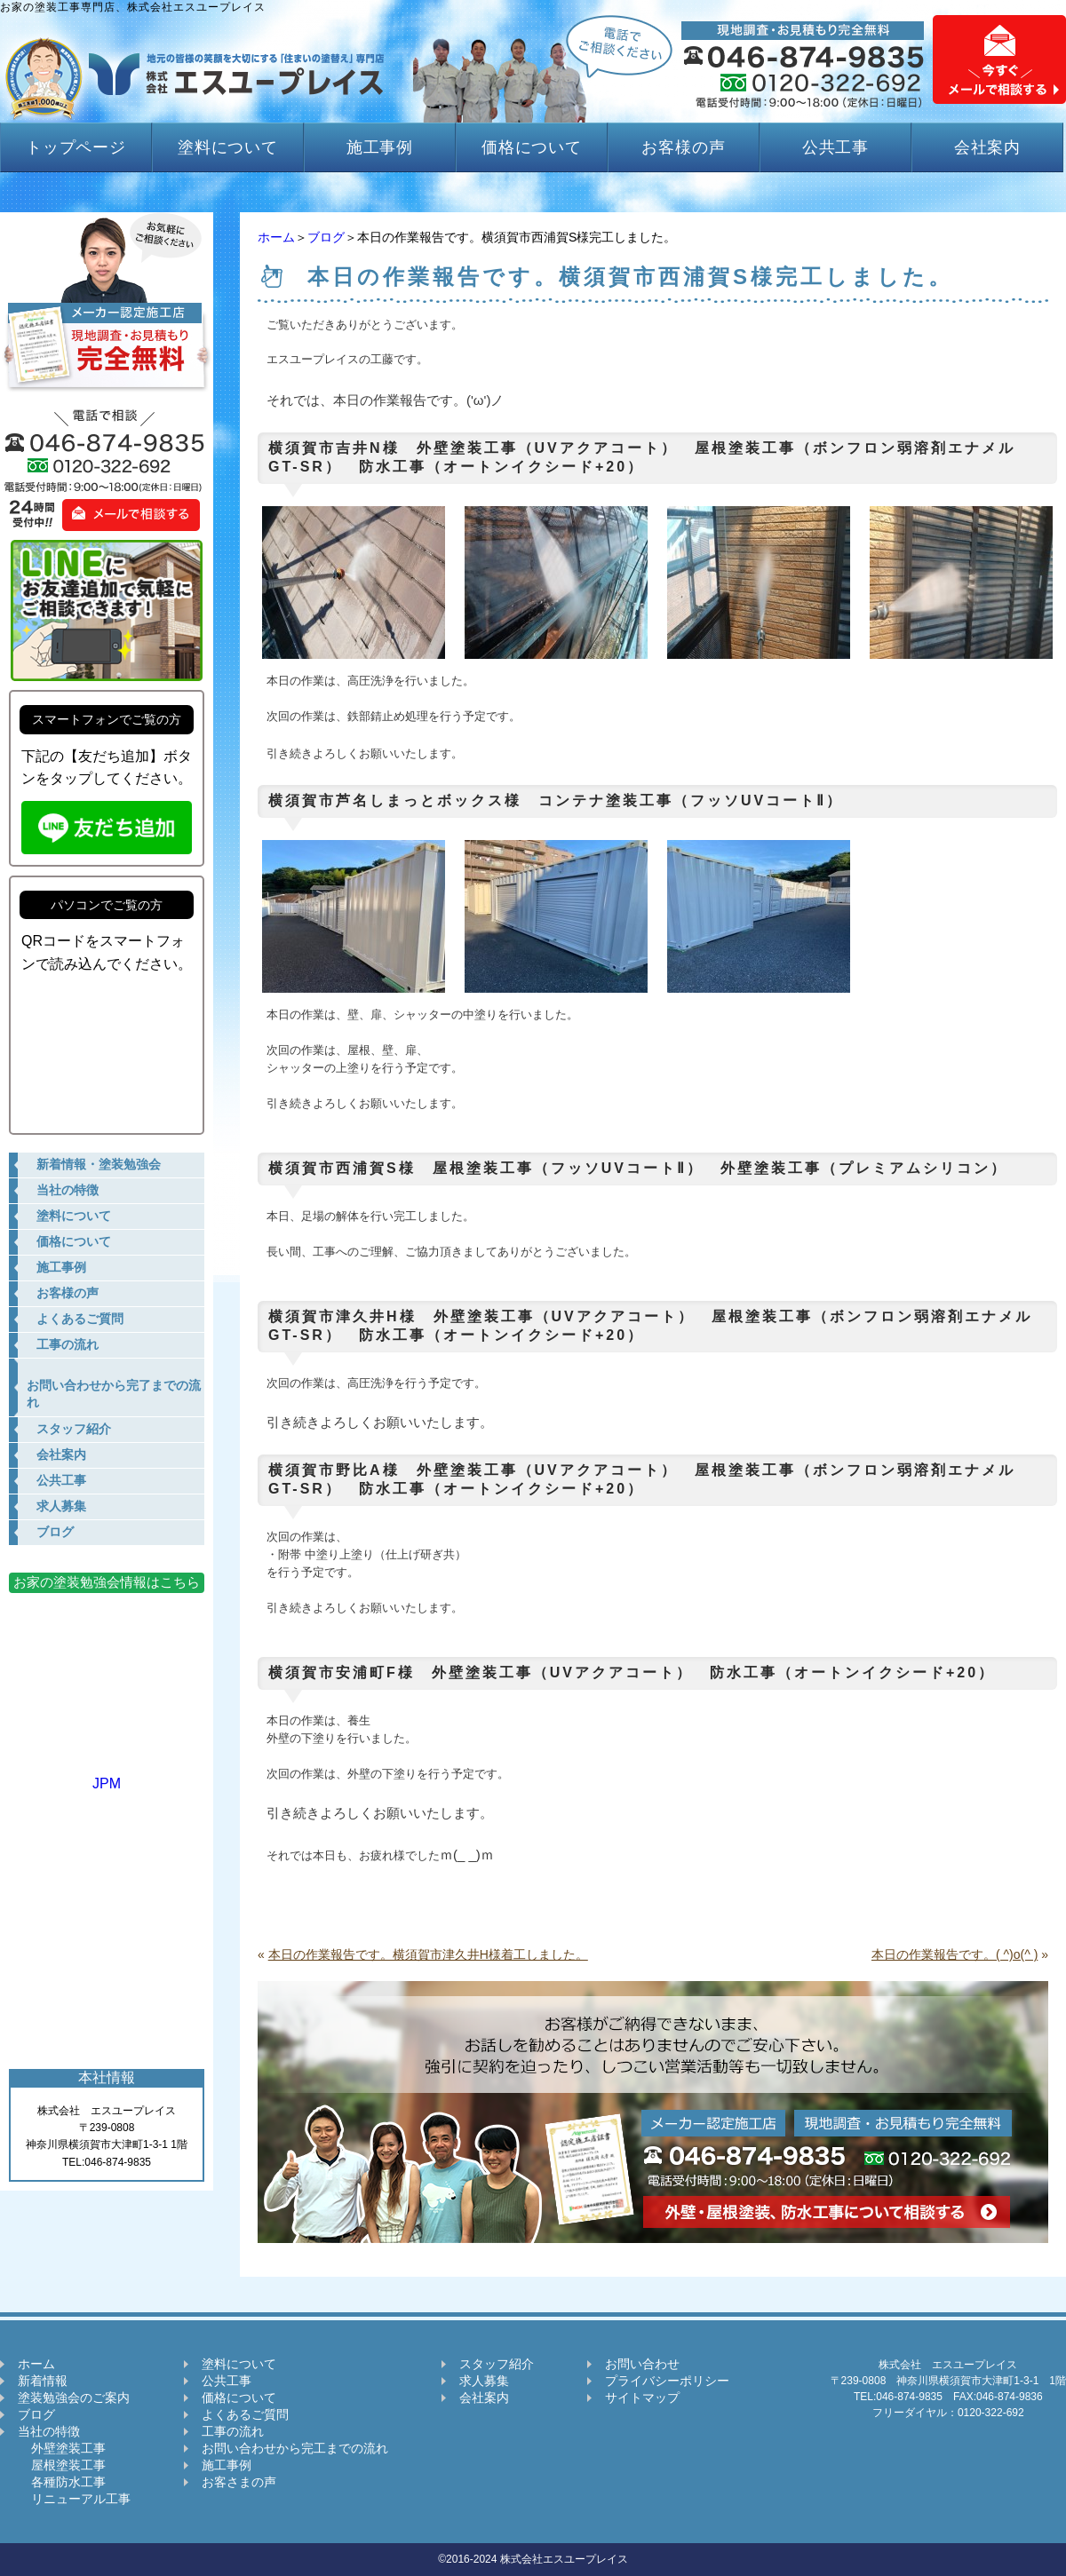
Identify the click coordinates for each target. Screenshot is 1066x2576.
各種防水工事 (62, 2482)
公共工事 (836, 147)
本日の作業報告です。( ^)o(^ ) (954, 1954)
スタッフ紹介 (496, 2364)
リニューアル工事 (74, 2499)
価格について (531, 147)
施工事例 (380, 147)
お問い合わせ (642, 2364)
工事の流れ (233, 2431)
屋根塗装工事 (62, 2465)
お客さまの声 (239, 2482)
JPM (107, 1775)
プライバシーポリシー (667, 2381)
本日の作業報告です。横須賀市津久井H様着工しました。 (428, 1954)
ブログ (326, 237)
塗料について (228, 147)
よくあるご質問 (245, 2414)
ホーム (276, 237)
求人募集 (484, 2381)
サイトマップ (642, 2397)
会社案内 (988, 147)
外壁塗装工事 (62, 2448)
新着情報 (43, 2381)
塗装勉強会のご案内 (74, 2397)
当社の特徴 (49, 2431)
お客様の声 (683, 147)
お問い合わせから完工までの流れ (295, 2448)
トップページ (76, 147)
